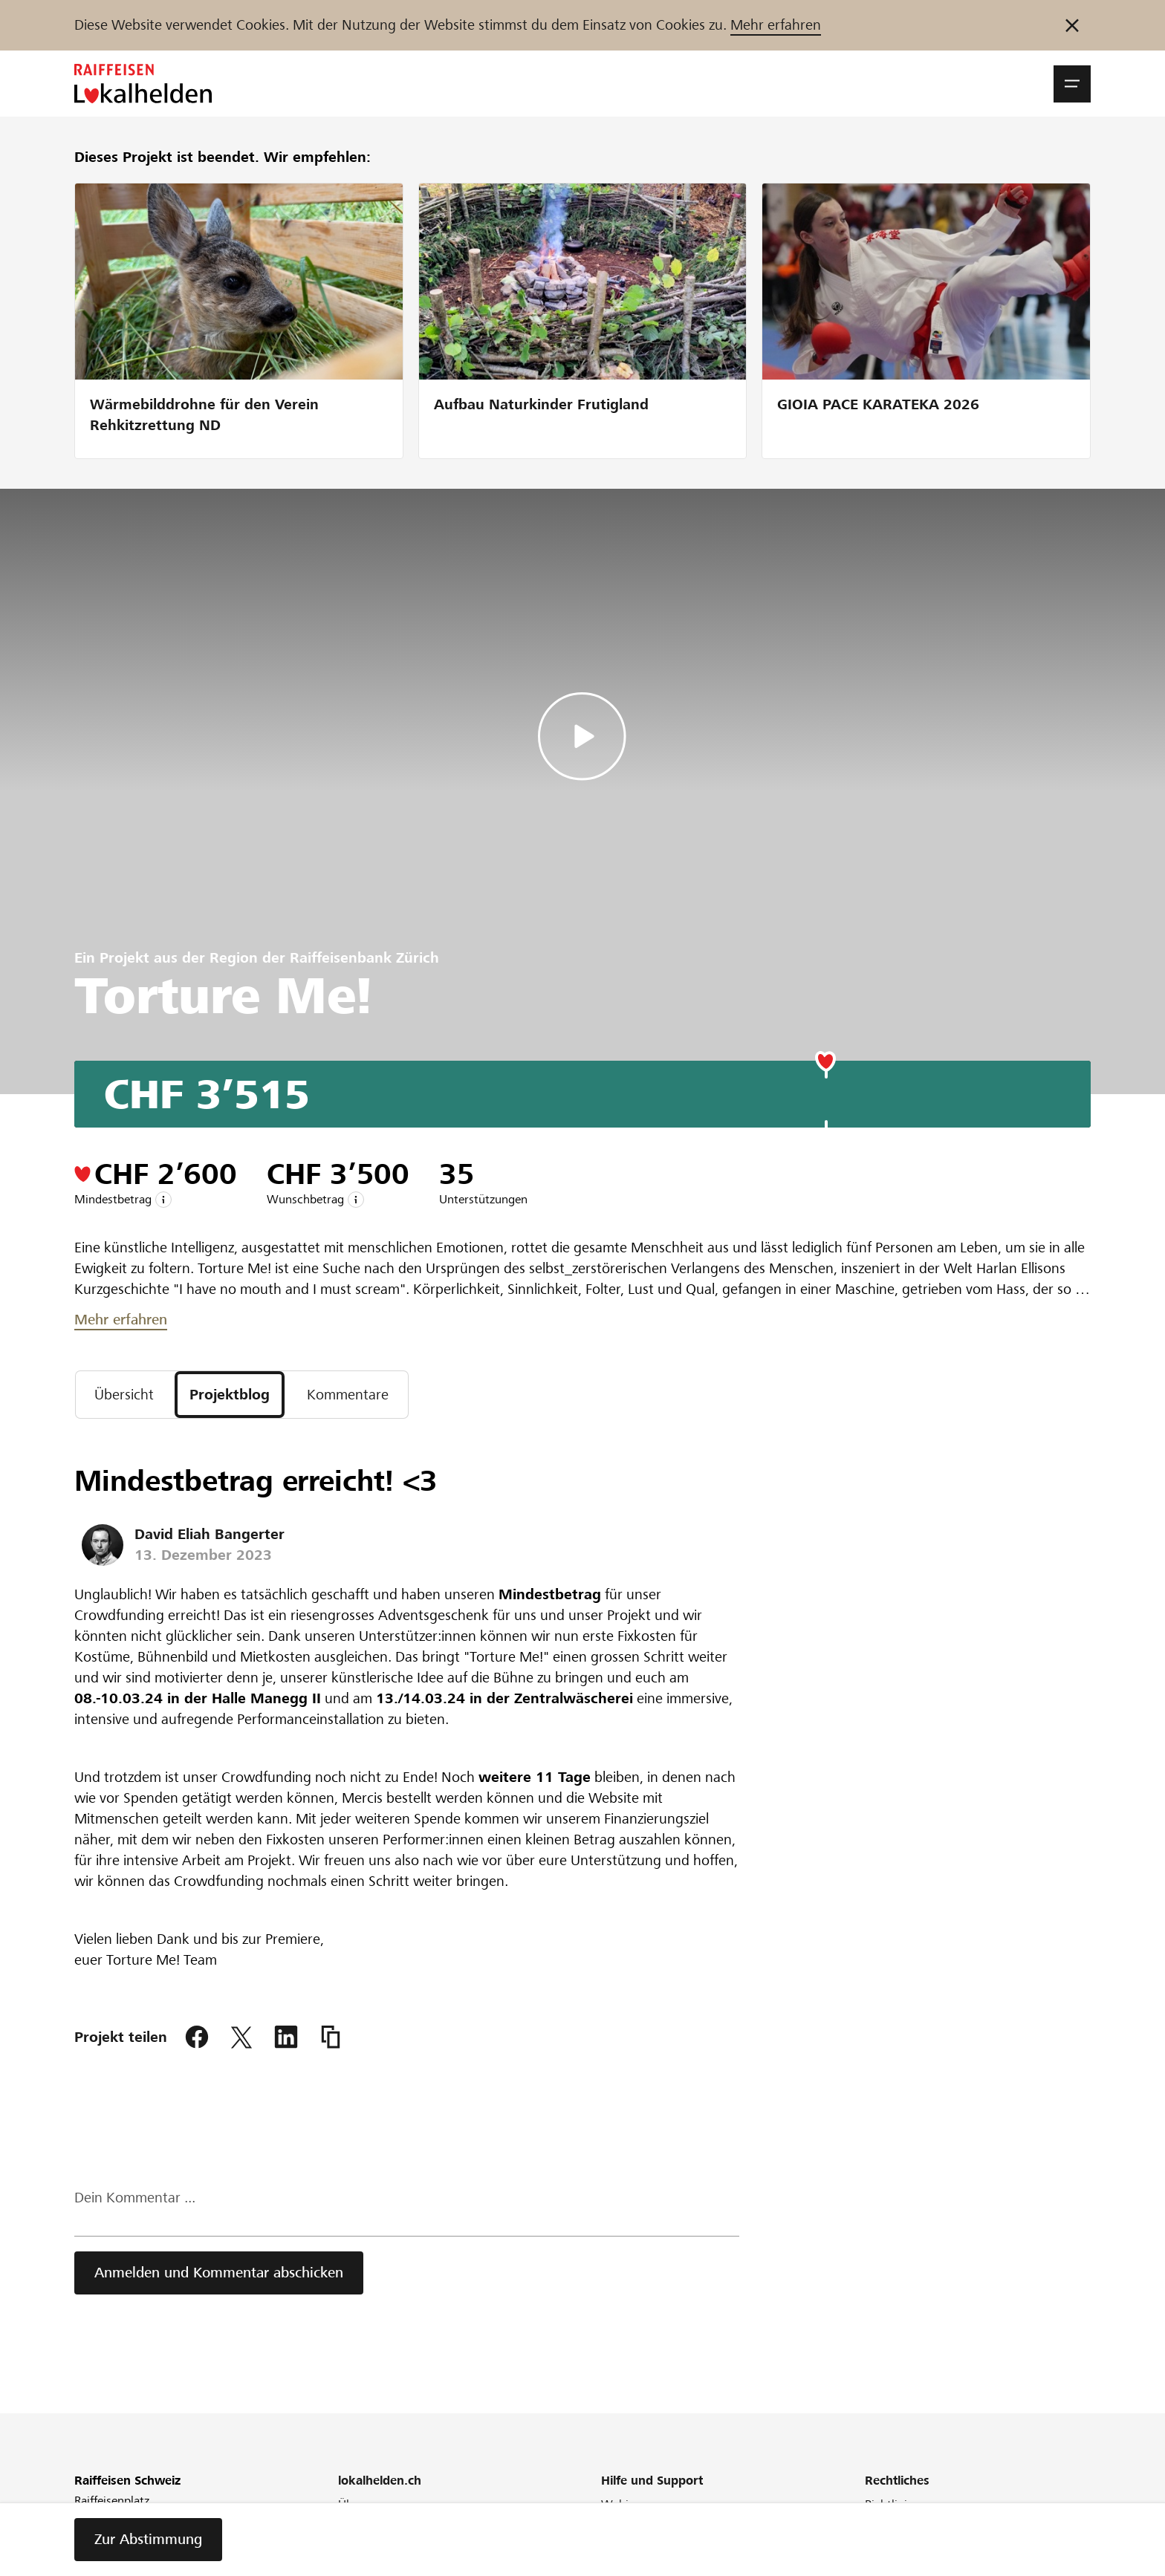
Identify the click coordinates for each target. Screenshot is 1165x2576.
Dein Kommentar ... (134, 2197)
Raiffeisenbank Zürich (364, 957)
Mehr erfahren (775, 24)
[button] (1072, 84)
